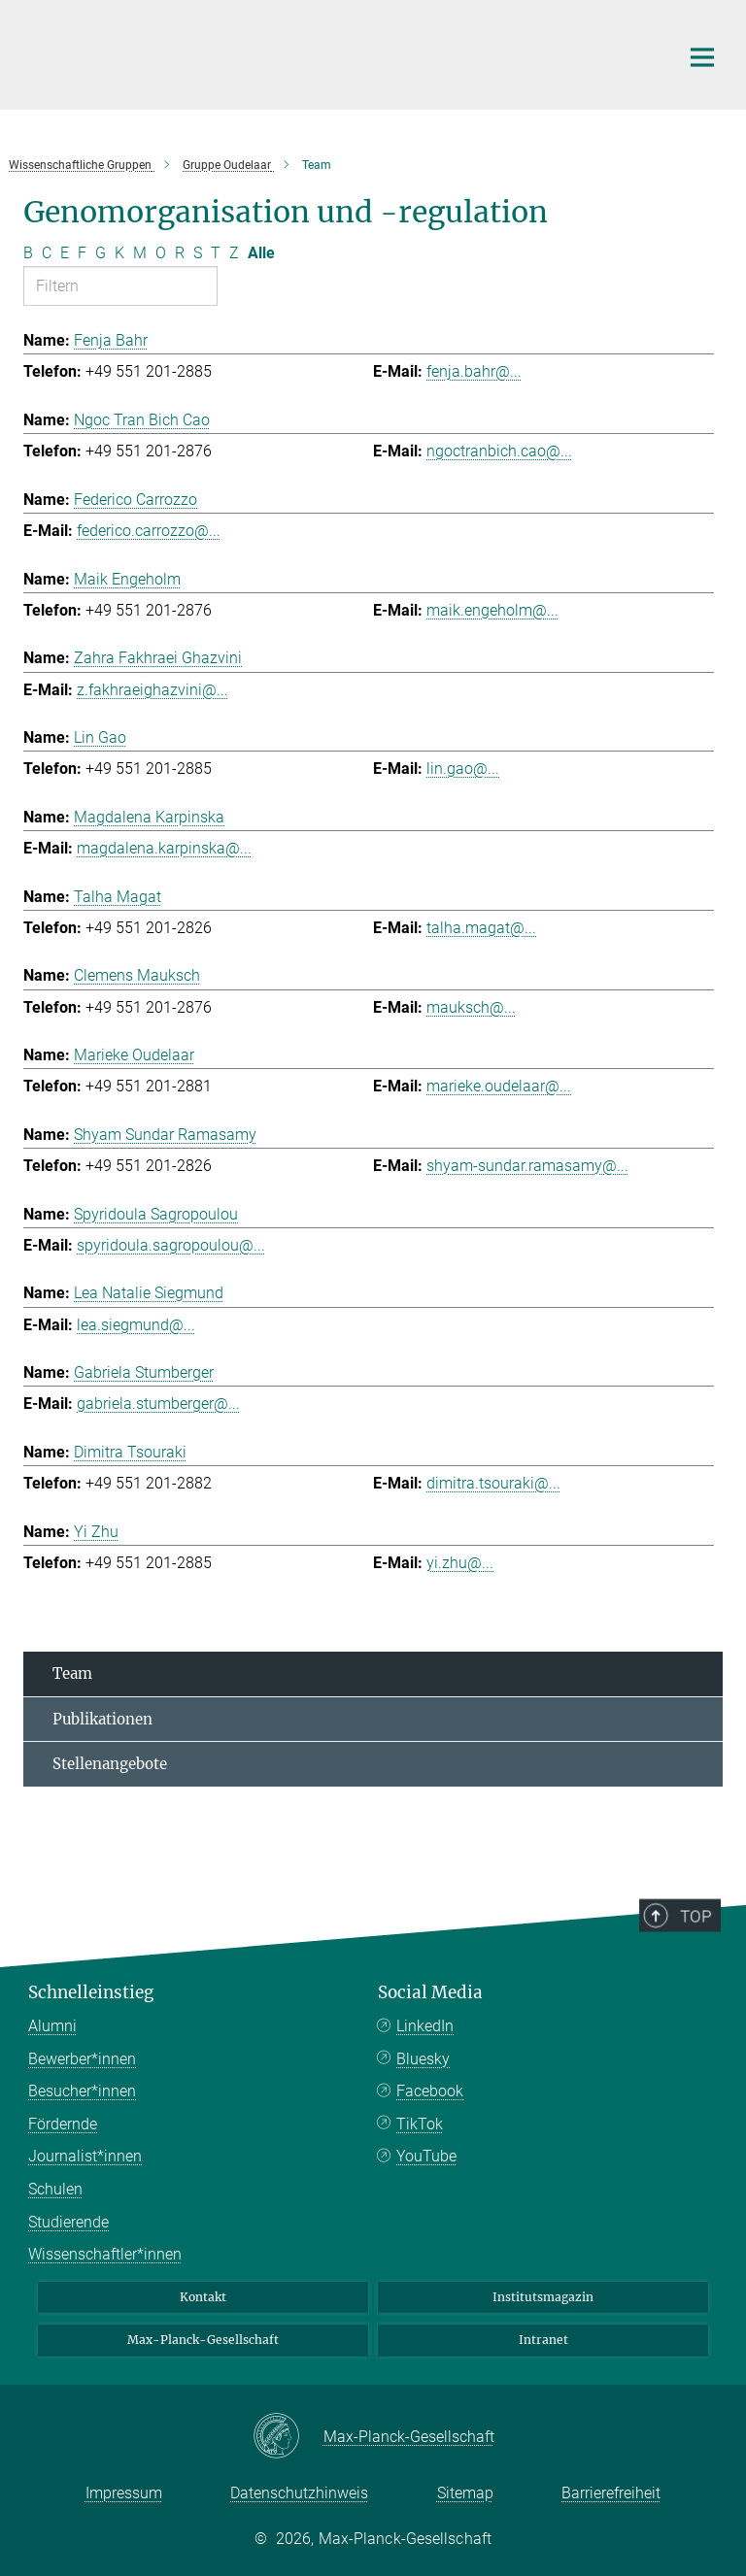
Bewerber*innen (82, 2059)
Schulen (55, 2189)
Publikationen (102, 1719)
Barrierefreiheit (611, 2493)
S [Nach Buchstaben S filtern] (197, 253)
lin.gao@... (462, 768)
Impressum (123, 2493)
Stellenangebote (109, 1764)
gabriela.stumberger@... (158, 1403)
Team (72, 1673)
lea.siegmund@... (136, 1325)
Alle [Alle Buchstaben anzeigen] (261, 253)
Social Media (430, 1992)
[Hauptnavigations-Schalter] (702, 57)
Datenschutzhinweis (299, 2493)
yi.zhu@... (459, 1563)
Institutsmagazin (542, 2297)
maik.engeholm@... (492, 610)
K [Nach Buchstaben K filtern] (119, 253)
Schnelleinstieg (90, 1992)
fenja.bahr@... (474, 371)
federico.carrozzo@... (148, 530)
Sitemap (465, 2493)
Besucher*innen (82, 2091)
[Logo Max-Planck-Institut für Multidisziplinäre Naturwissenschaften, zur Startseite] (339, 52)
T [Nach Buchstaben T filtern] (215, 253)
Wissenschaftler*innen (105, 2254)
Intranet (543, 2339)
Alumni (52, 2026)
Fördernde (62, 2124)
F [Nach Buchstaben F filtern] (82, 253)
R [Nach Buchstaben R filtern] (180, 253)
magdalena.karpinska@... (164, 848)
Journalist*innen (85, 2156)
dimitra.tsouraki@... (493, 1483)
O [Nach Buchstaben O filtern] (160, 253)
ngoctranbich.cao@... (499, 451)
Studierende (68, 2222)
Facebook (429, 2091)
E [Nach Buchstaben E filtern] (64, 253)
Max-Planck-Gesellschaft (203, 2339)
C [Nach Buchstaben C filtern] (46, 253)
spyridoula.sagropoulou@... (171, 1245)
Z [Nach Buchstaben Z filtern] (234, 253)
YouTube (426, 2156)
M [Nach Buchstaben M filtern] (140, 253)
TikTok (419, 2124)
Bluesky (423, 2059)
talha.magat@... (481, 928)
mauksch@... (471, 1007)
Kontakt (203, 2297)
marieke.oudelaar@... (498, 1086)
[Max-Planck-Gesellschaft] (288, 2437)
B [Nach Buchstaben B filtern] (28, 253)
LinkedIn (425, 2026)
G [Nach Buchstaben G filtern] (100, 253)
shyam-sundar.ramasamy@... (527, 1165)
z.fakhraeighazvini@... (152, 690)
